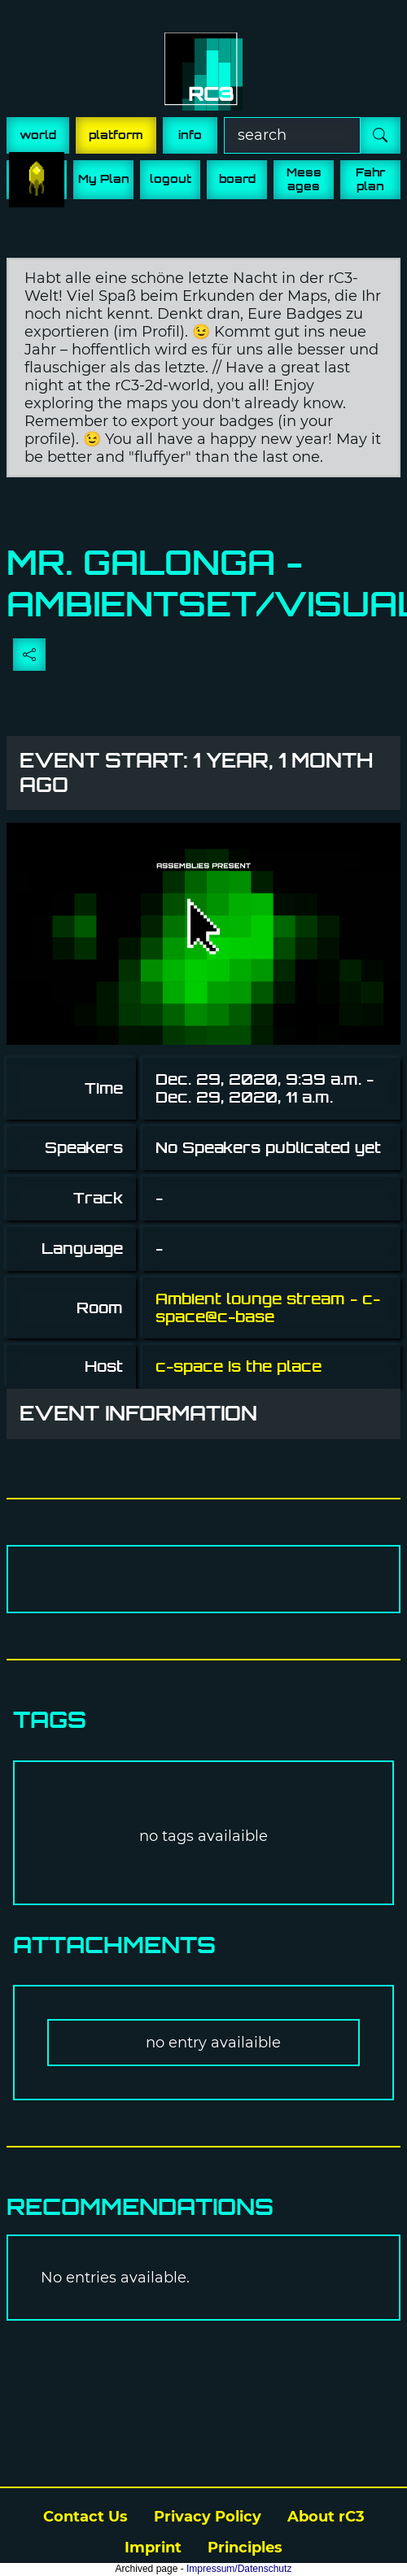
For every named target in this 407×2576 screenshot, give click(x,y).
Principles (245, 2547)
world (38, 135)
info (190, 135)
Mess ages (304, 179)
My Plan (103, 179)
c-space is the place (238, 1366)
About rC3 (326, 2517)
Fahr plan (370, 179)
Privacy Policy (207, 2517)
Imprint (153, 2547)
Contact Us (85, 2517)
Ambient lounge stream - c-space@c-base (267, 1307)
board (237, 179)
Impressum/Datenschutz (238, 2568)
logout (170, 179)
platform (116, 135)
